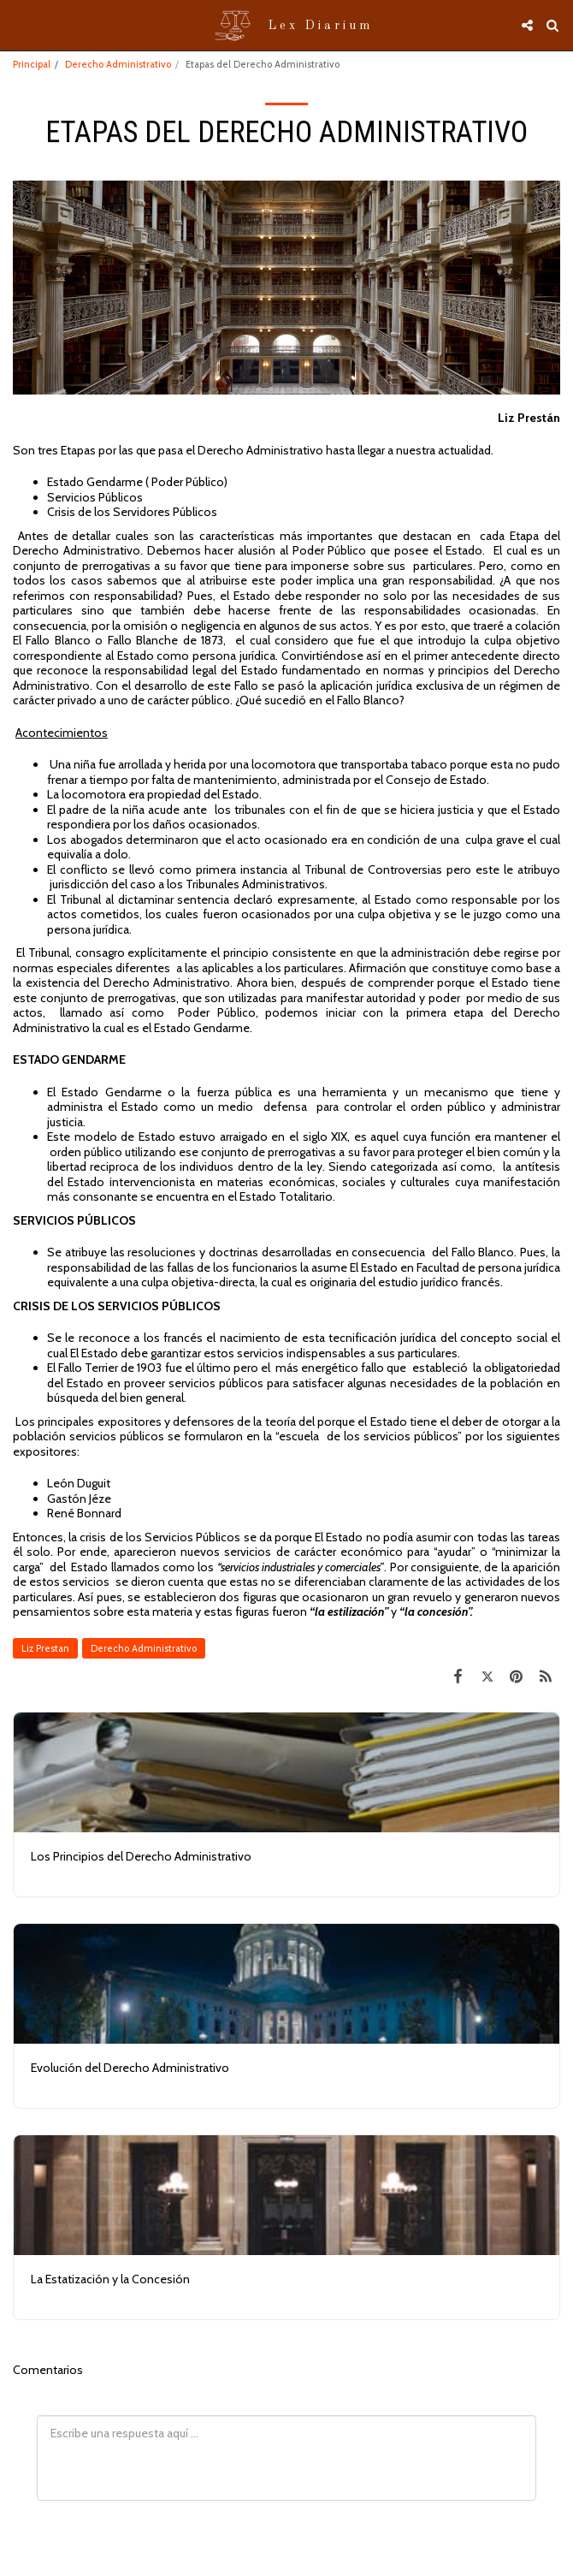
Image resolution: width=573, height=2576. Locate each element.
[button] (18, 25)
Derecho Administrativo (118, 64)
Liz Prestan (45, 1648)
